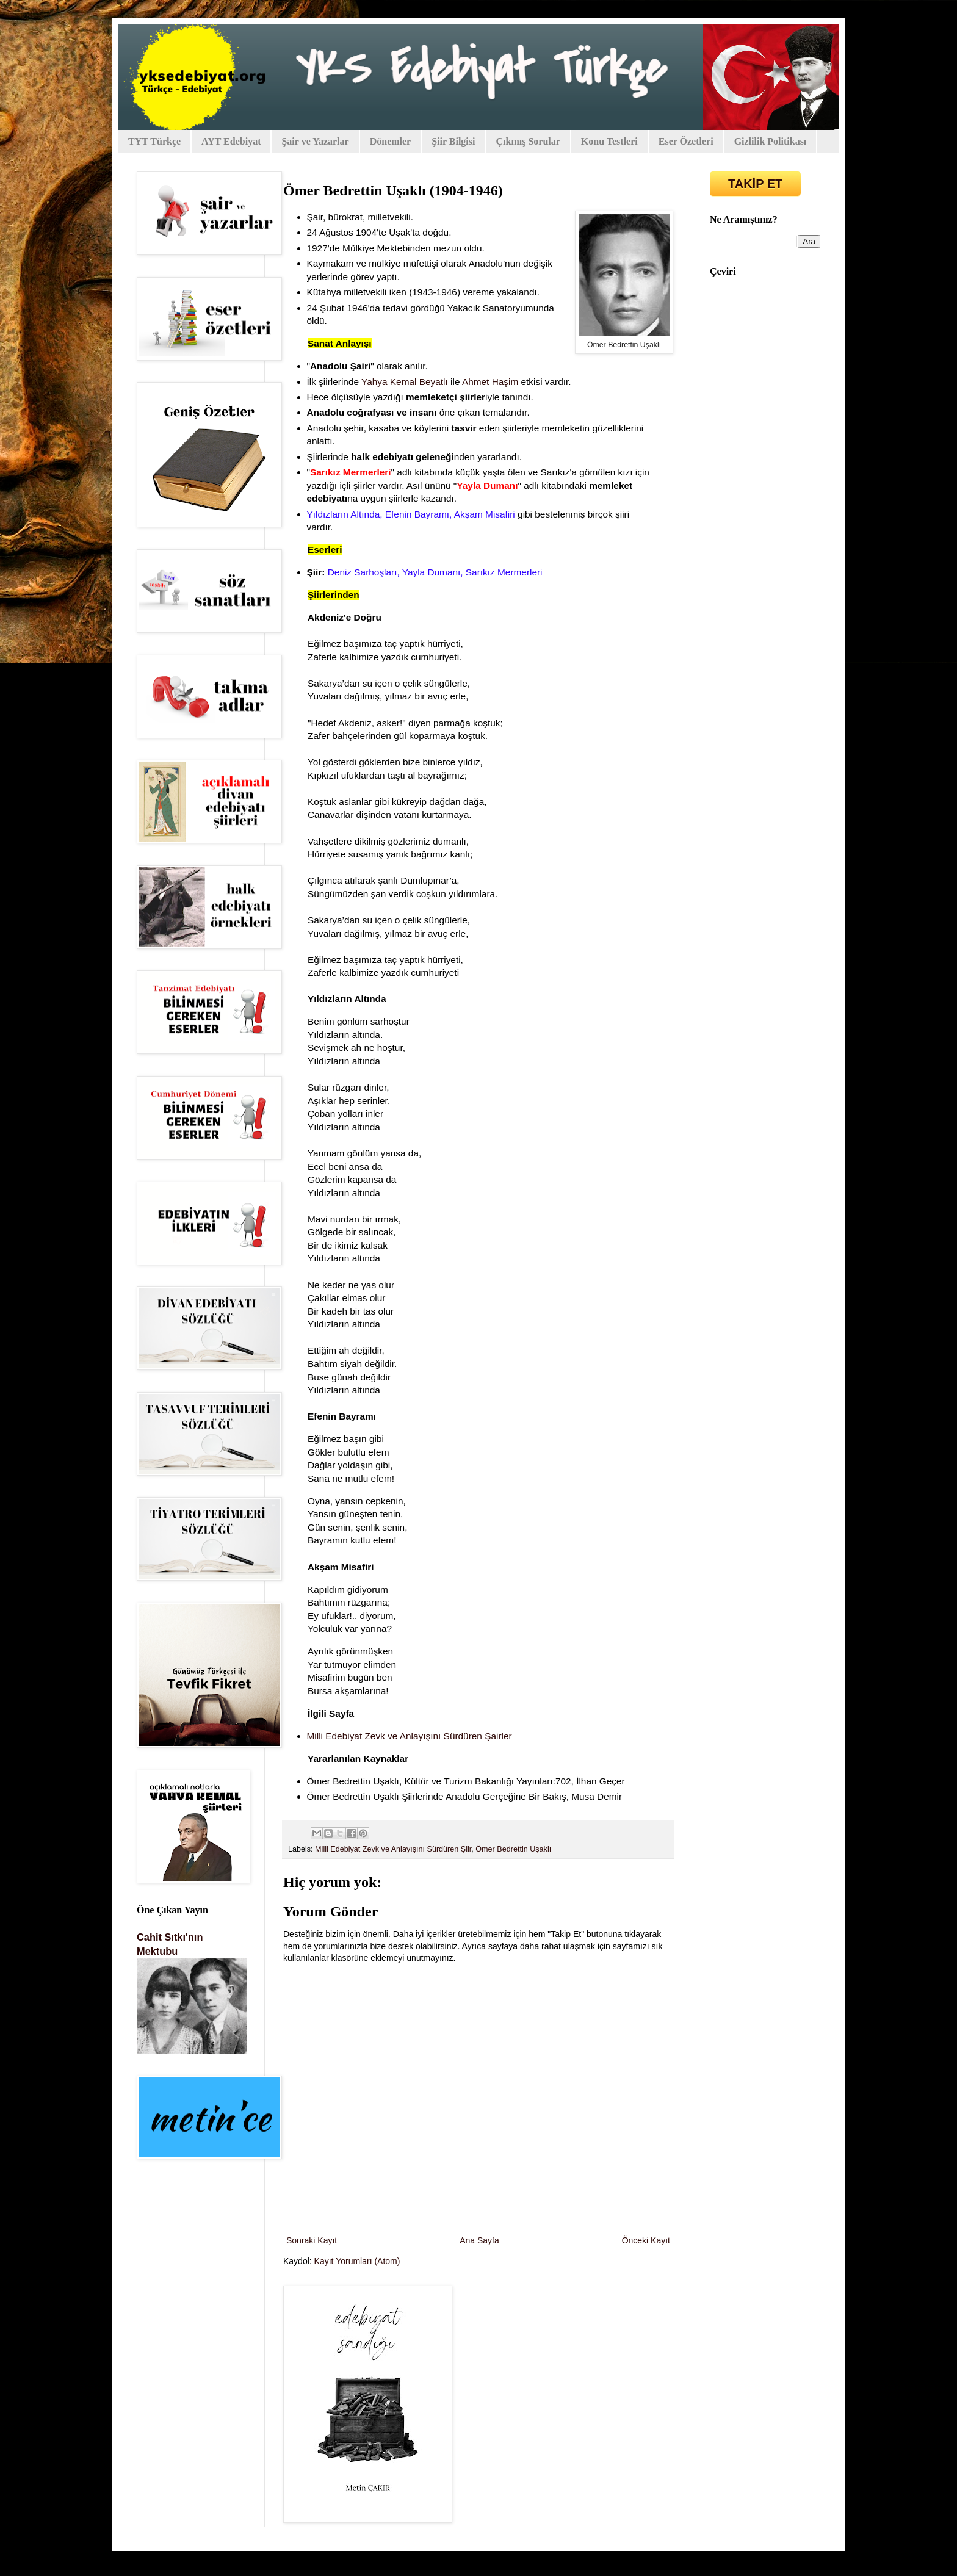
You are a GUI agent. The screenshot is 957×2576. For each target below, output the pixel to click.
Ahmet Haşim (490, 382)
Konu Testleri (609, 141)
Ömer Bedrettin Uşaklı (513, 1849)
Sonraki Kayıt (311, 2240)
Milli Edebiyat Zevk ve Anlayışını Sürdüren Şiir (393, 1849)
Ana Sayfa (479, 2240)
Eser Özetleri (686, 141)
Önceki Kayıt (646, 2240)
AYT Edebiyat (231, 141)
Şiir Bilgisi (453, 141)
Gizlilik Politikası (770, 141)
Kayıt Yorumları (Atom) (357, 2261)
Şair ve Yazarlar (314, 141)
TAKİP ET (755, 183)
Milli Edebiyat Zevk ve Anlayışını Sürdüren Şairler (409, 1736)
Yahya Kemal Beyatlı (404, 382)
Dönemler (390, 141)
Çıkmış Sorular (528, 141)
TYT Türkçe (154, 141)
